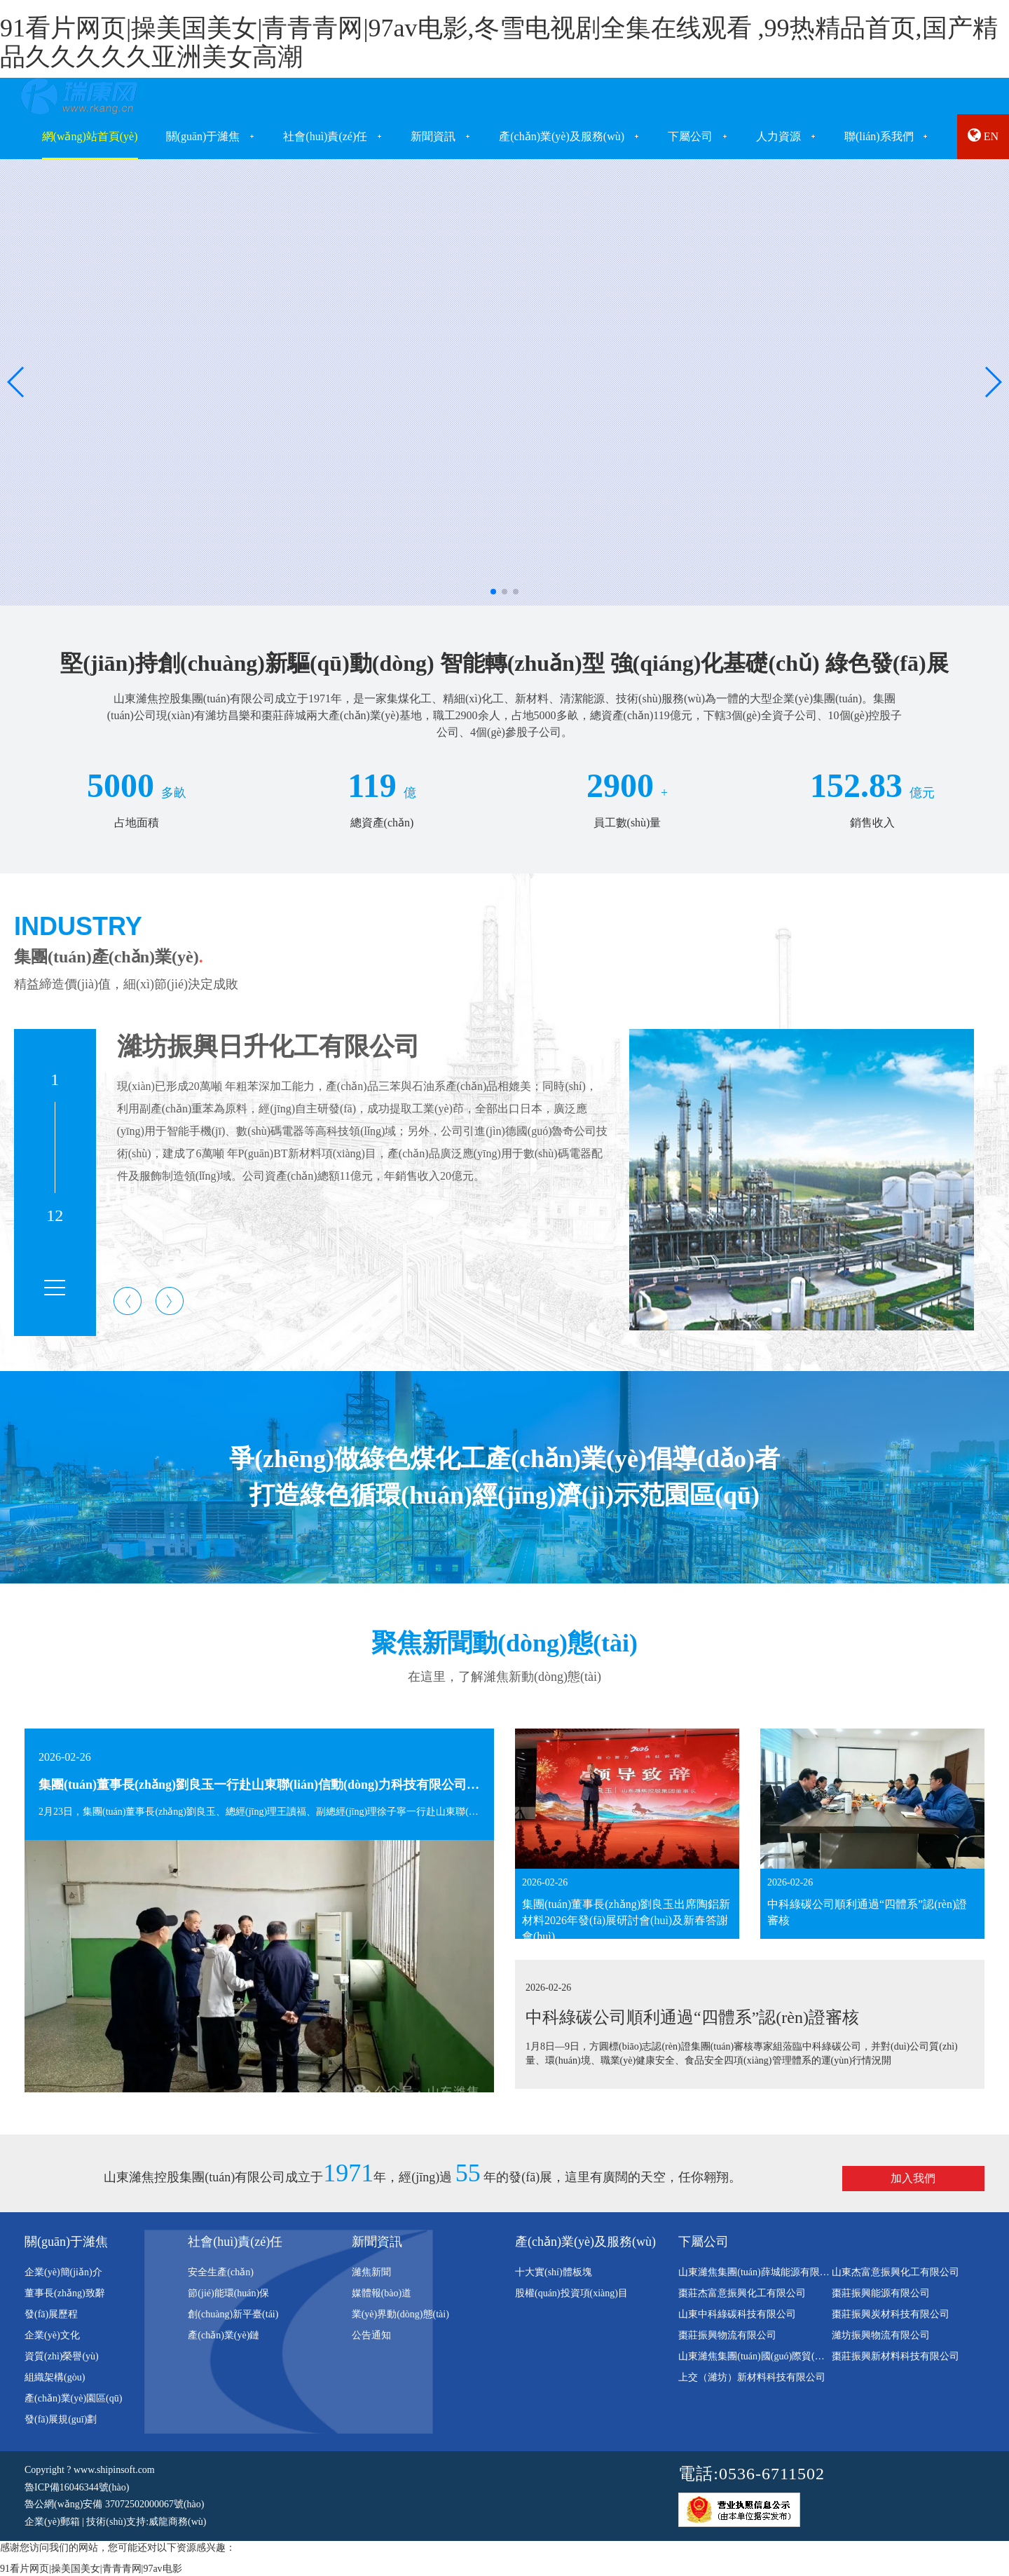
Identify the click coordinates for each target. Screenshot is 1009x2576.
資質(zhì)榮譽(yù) (62, 2356)
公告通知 (371, 2335)
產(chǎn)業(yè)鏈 (223, 2335)
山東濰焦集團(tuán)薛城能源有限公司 (758, 2272)
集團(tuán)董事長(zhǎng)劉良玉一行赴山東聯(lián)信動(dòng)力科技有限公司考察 (265, 1785)
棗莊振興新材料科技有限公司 (895, 2356)
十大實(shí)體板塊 (553, 2272)
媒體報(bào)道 (382, 2293)
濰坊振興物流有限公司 (881, 2335)
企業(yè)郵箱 (52, 2521)
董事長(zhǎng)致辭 (65, 2293)
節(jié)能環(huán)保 (228, 2293)
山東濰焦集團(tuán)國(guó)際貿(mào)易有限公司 (781, 2356)
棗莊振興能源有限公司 (881, 2293)
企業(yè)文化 (52, 2335)
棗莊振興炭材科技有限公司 (890, 2314)
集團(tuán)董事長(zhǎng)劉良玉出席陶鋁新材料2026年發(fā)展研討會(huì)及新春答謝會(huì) (626, 1920)
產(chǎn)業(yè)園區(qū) (73, 2398)
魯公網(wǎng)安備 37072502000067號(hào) (114, 2504)
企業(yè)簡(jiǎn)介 (63, 2272)
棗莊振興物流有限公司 (727, 2335)
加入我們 (913, 2178)
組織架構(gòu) (55, 2377)
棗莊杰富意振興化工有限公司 (742, 2293)
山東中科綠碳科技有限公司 (737, 2314)
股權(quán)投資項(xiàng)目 (571, 2293)
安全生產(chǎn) (221, 2272)
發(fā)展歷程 (51, 2314)
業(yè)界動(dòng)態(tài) (400, 2314)
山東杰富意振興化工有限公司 (895, 2272)
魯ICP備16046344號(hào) (77, 2487)
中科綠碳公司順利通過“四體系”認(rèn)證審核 (692, 2017)
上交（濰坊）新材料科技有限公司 (751, 2377)
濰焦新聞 (371, 2272)
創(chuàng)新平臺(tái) (233, 2314)
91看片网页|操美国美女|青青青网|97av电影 (91, 2568)
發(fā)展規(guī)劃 (61, 2419)
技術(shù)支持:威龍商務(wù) (146, 2521)
